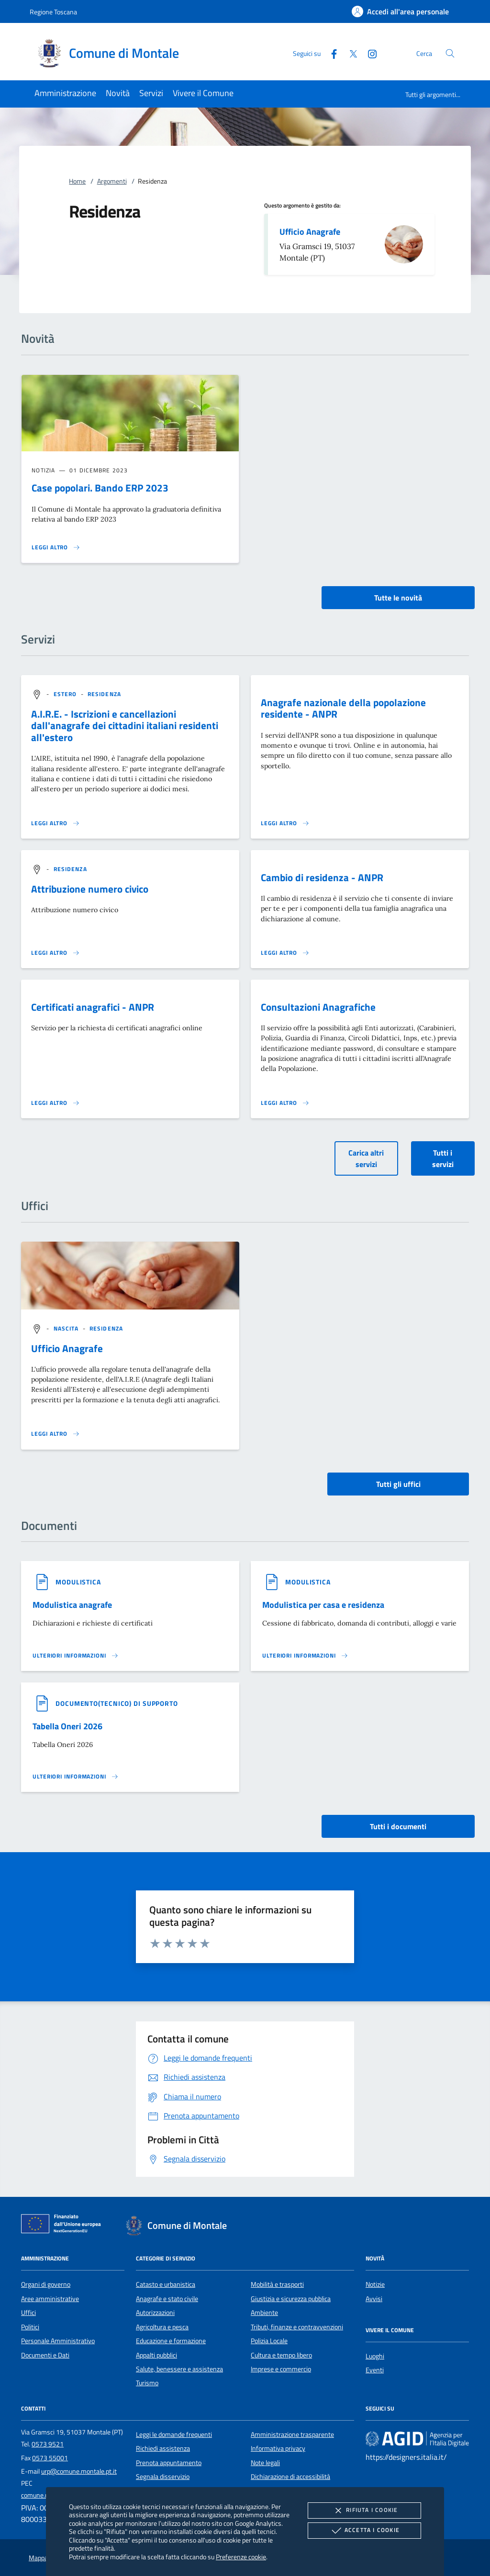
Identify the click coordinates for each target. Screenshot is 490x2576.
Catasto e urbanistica (165, 2284)
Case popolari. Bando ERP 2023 (100, 487)
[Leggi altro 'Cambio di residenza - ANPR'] (285, 953)
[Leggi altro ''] (55, 1434)
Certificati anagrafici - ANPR (92, 1007)
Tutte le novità (398, 597)
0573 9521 (48, 2444)
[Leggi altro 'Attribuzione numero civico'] (55, 953)
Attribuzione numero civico (89, 888)
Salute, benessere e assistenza (179, 2369)
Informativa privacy (278, 2448)
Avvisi (374, 2298)
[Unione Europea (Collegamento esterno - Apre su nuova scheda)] (63, 2225)
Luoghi (375, 2356)
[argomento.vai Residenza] (104, 694)
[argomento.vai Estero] (66, 694)
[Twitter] (349, 52)
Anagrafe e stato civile (167, 2298)
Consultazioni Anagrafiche (318, 1007)
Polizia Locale (269, 2341)
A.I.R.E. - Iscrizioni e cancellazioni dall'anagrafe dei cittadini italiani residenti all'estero (124, 725)
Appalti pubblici (156, 2355)
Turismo (147, 2383)
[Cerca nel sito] (450, 53)
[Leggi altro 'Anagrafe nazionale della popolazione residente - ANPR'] (285, 823)
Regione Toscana (53, 12)
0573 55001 (50, 2458)
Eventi (375, 2370)
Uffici (28, 2312)
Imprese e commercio (281, 2369)
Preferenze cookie (241, 2557)
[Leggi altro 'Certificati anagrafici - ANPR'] (55, 1103)
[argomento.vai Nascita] (67, 1328)
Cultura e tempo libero (281, 2355)
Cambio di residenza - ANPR (322, 877)
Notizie (375, 2284)
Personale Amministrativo (58, 2341)
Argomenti (112, 181)
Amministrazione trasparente (292, 2434)
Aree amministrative (50, 2298)
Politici (30, 2327)
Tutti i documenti (398, 1826)
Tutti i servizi (443, 1158)
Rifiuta (364, 2510)
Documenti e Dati (45, 2355)
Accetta (364, 2530)
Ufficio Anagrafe (309, 231)
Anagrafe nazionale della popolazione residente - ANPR (343, 708)
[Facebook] (330, 52)
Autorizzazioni (155, 2312)
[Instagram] (368, 52)
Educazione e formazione (171, 2341)
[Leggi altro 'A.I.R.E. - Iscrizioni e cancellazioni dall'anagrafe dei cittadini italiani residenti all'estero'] (55, 823)
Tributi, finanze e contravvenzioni (297, 2327)
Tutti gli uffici (398, 1484)
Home (77, 181)
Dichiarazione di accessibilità (290, 2476)
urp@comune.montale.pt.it (79, 2471)
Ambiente (264, 2312)
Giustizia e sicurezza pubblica (291, 2298)
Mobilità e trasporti (277, 2284)
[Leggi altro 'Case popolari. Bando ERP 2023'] (56, 547)
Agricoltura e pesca (162, 2327)
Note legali (265, 2462)
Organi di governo (45, 2284)
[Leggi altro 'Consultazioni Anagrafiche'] (285, 1103)
